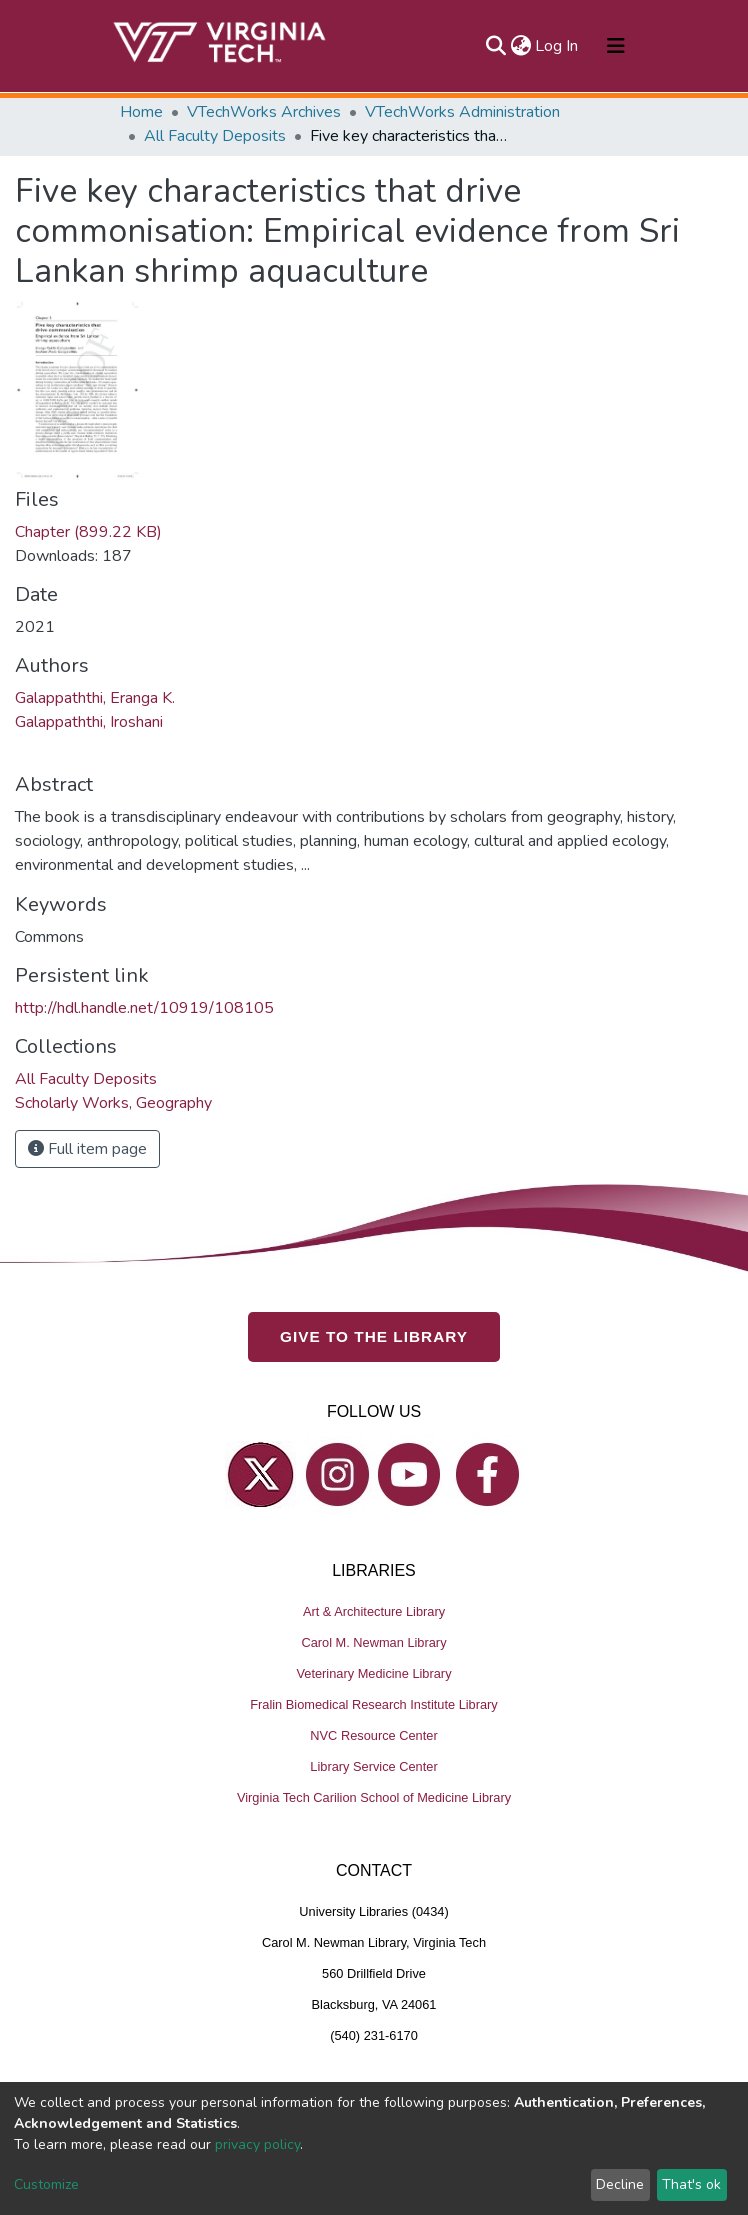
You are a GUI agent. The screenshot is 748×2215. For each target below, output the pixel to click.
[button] (520, 46)
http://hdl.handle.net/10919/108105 (144, 1008)
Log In (557, 46)
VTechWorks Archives (264, 112)
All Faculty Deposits (215, 136)
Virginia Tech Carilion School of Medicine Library (374, 1797)
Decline (620, 2184)
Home (141, 112)
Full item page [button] (87, 1149)
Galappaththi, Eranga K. (95, 698)
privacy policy (257, 2144)
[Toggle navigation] (616, 46)
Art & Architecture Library (374, 1611)
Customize (46, 2184)
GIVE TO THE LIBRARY (374, 1336)
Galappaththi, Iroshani (89, 722)
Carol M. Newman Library (373, 1642)
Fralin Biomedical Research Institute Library (374, 1704)
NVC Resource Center (373, 1735)
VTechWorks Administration (462, 112)
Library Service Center (373, 1766)
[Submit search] (495, 46)
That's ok (691, 2184)
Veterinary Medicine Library (373, 1673)
